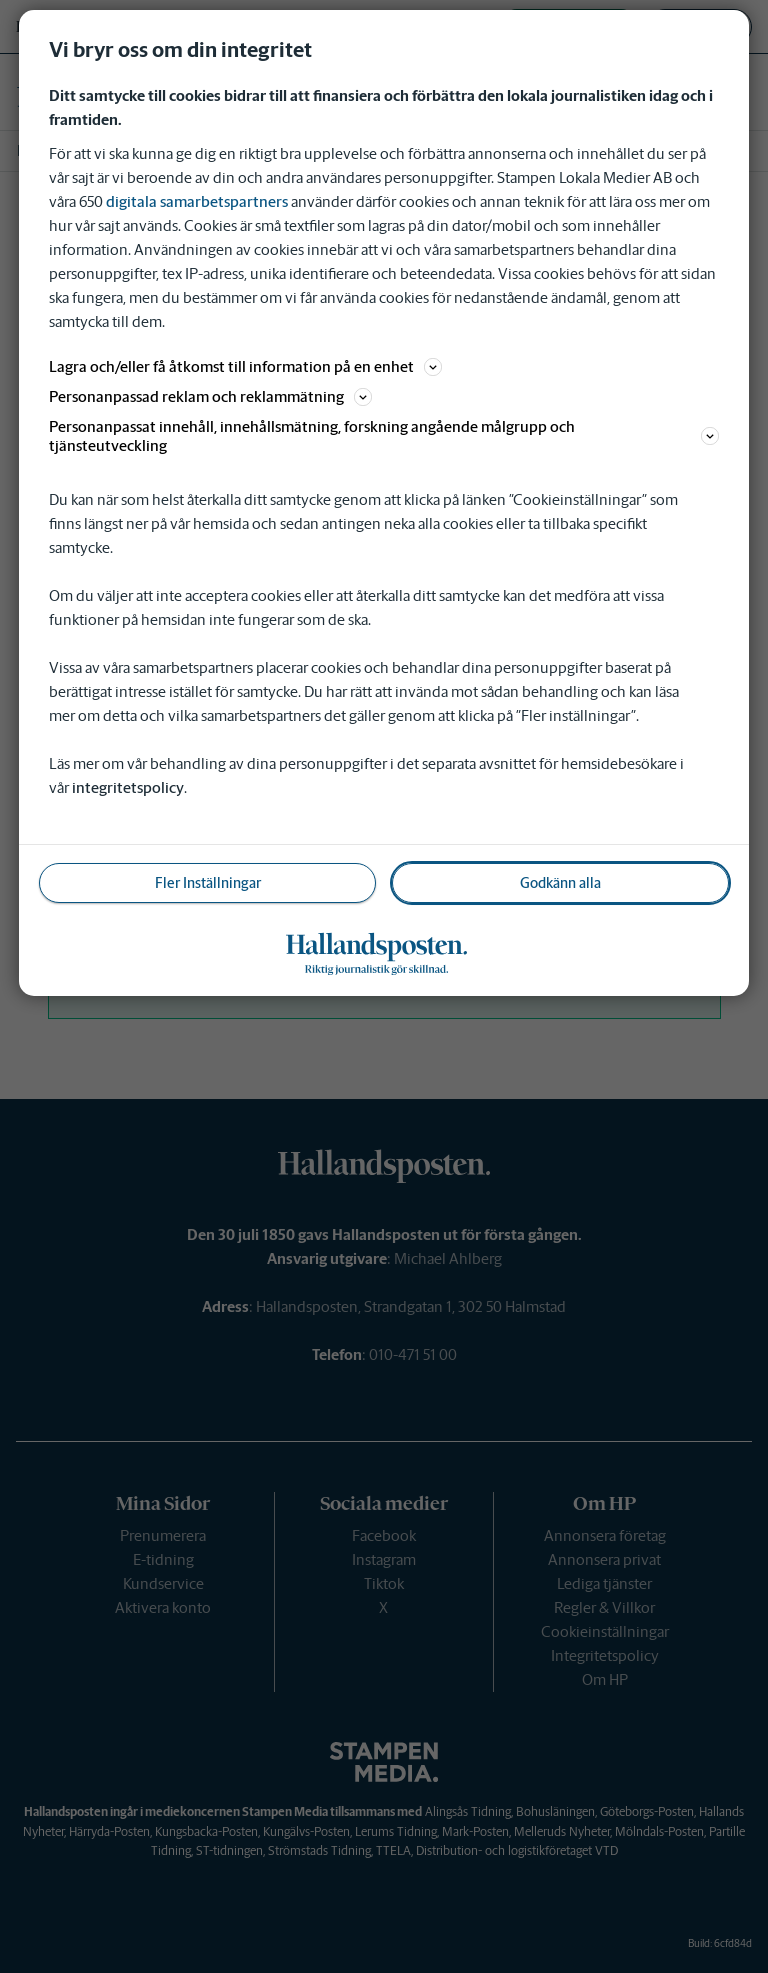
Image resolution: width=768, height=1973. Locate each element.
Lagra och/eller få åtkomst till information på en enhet (245, 366)
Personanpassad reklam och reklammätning (210, 396)
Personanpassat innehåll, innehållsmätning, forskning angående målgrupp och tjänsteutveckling (384, 436)
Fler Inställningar (208, 883)
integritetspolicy (128, 787)
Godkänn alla (560, 883)
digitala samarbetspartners (197, 201)
